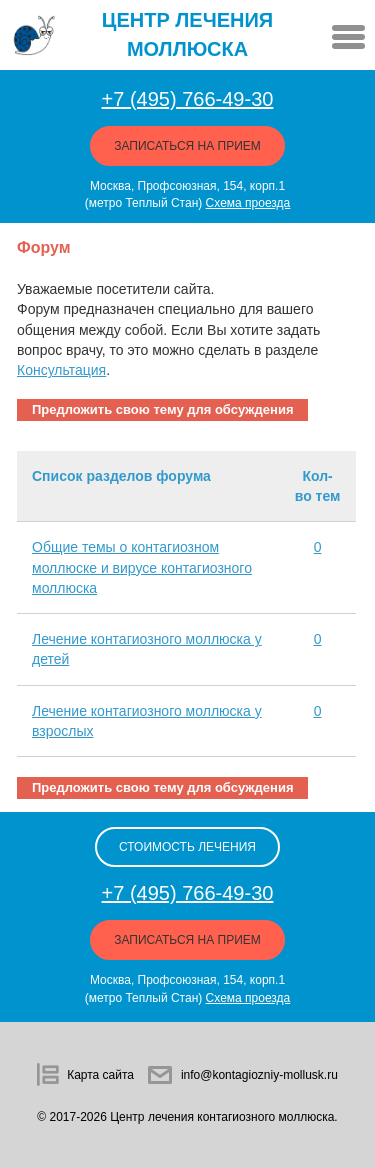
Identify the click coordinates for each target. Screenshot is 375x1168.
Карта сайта (100, 1075)
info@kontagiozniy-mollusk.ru (259, 1075)
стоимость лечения (187, 847)
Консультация (61, 370)
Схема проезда (248, 203)
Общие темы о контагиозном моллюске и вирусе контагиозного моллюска (142, 567)
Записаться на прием (187, 146)
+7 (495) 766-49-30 (188, 99)
